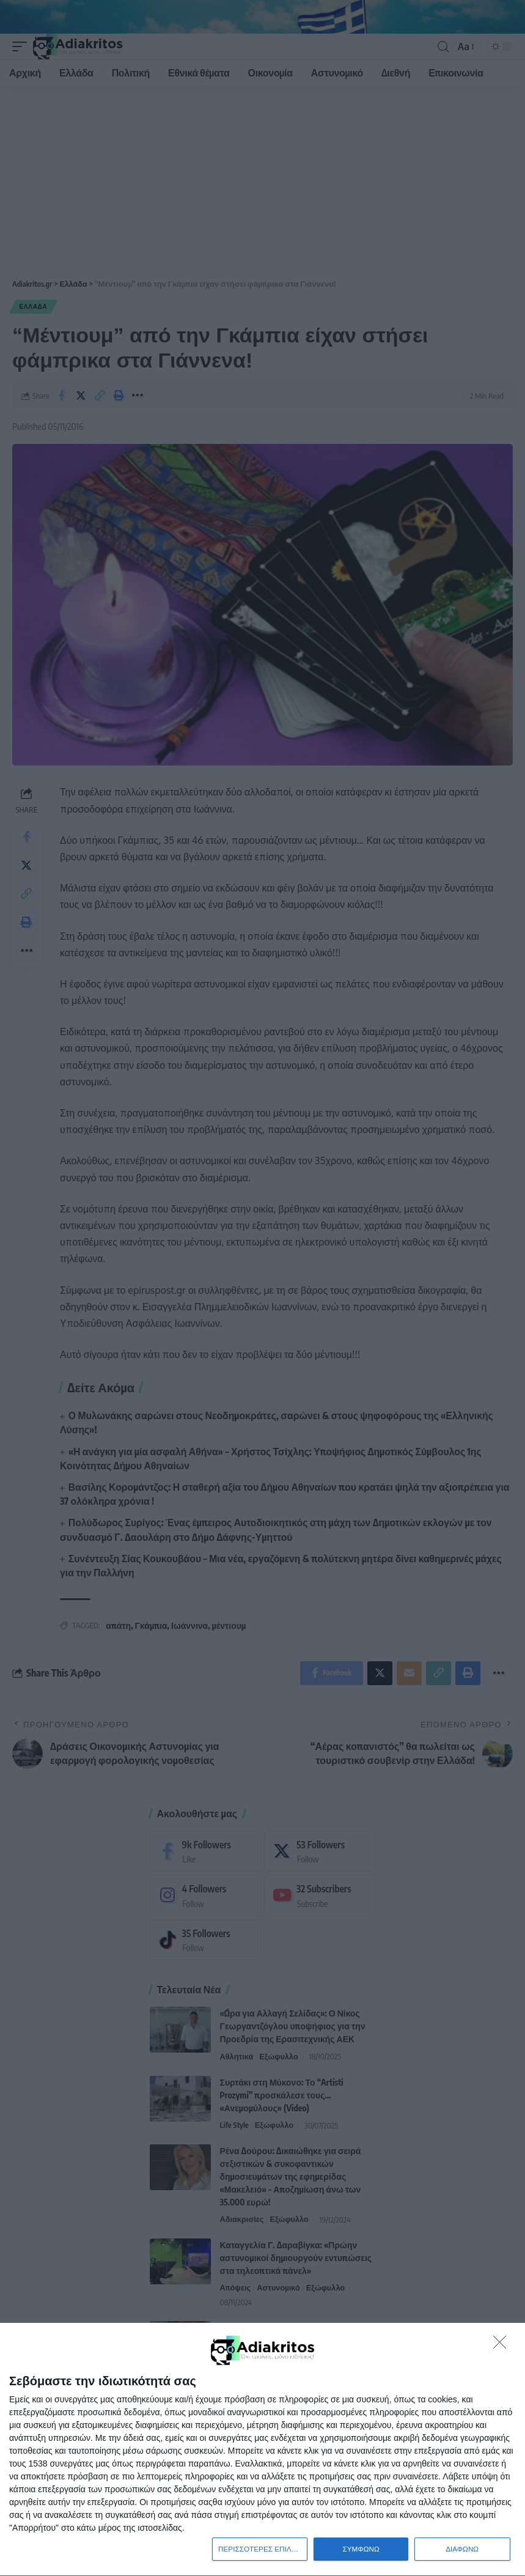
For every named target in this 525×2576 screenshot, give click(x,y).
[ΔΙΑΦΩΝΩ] (503, 2343)
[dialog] (262, 2449)
